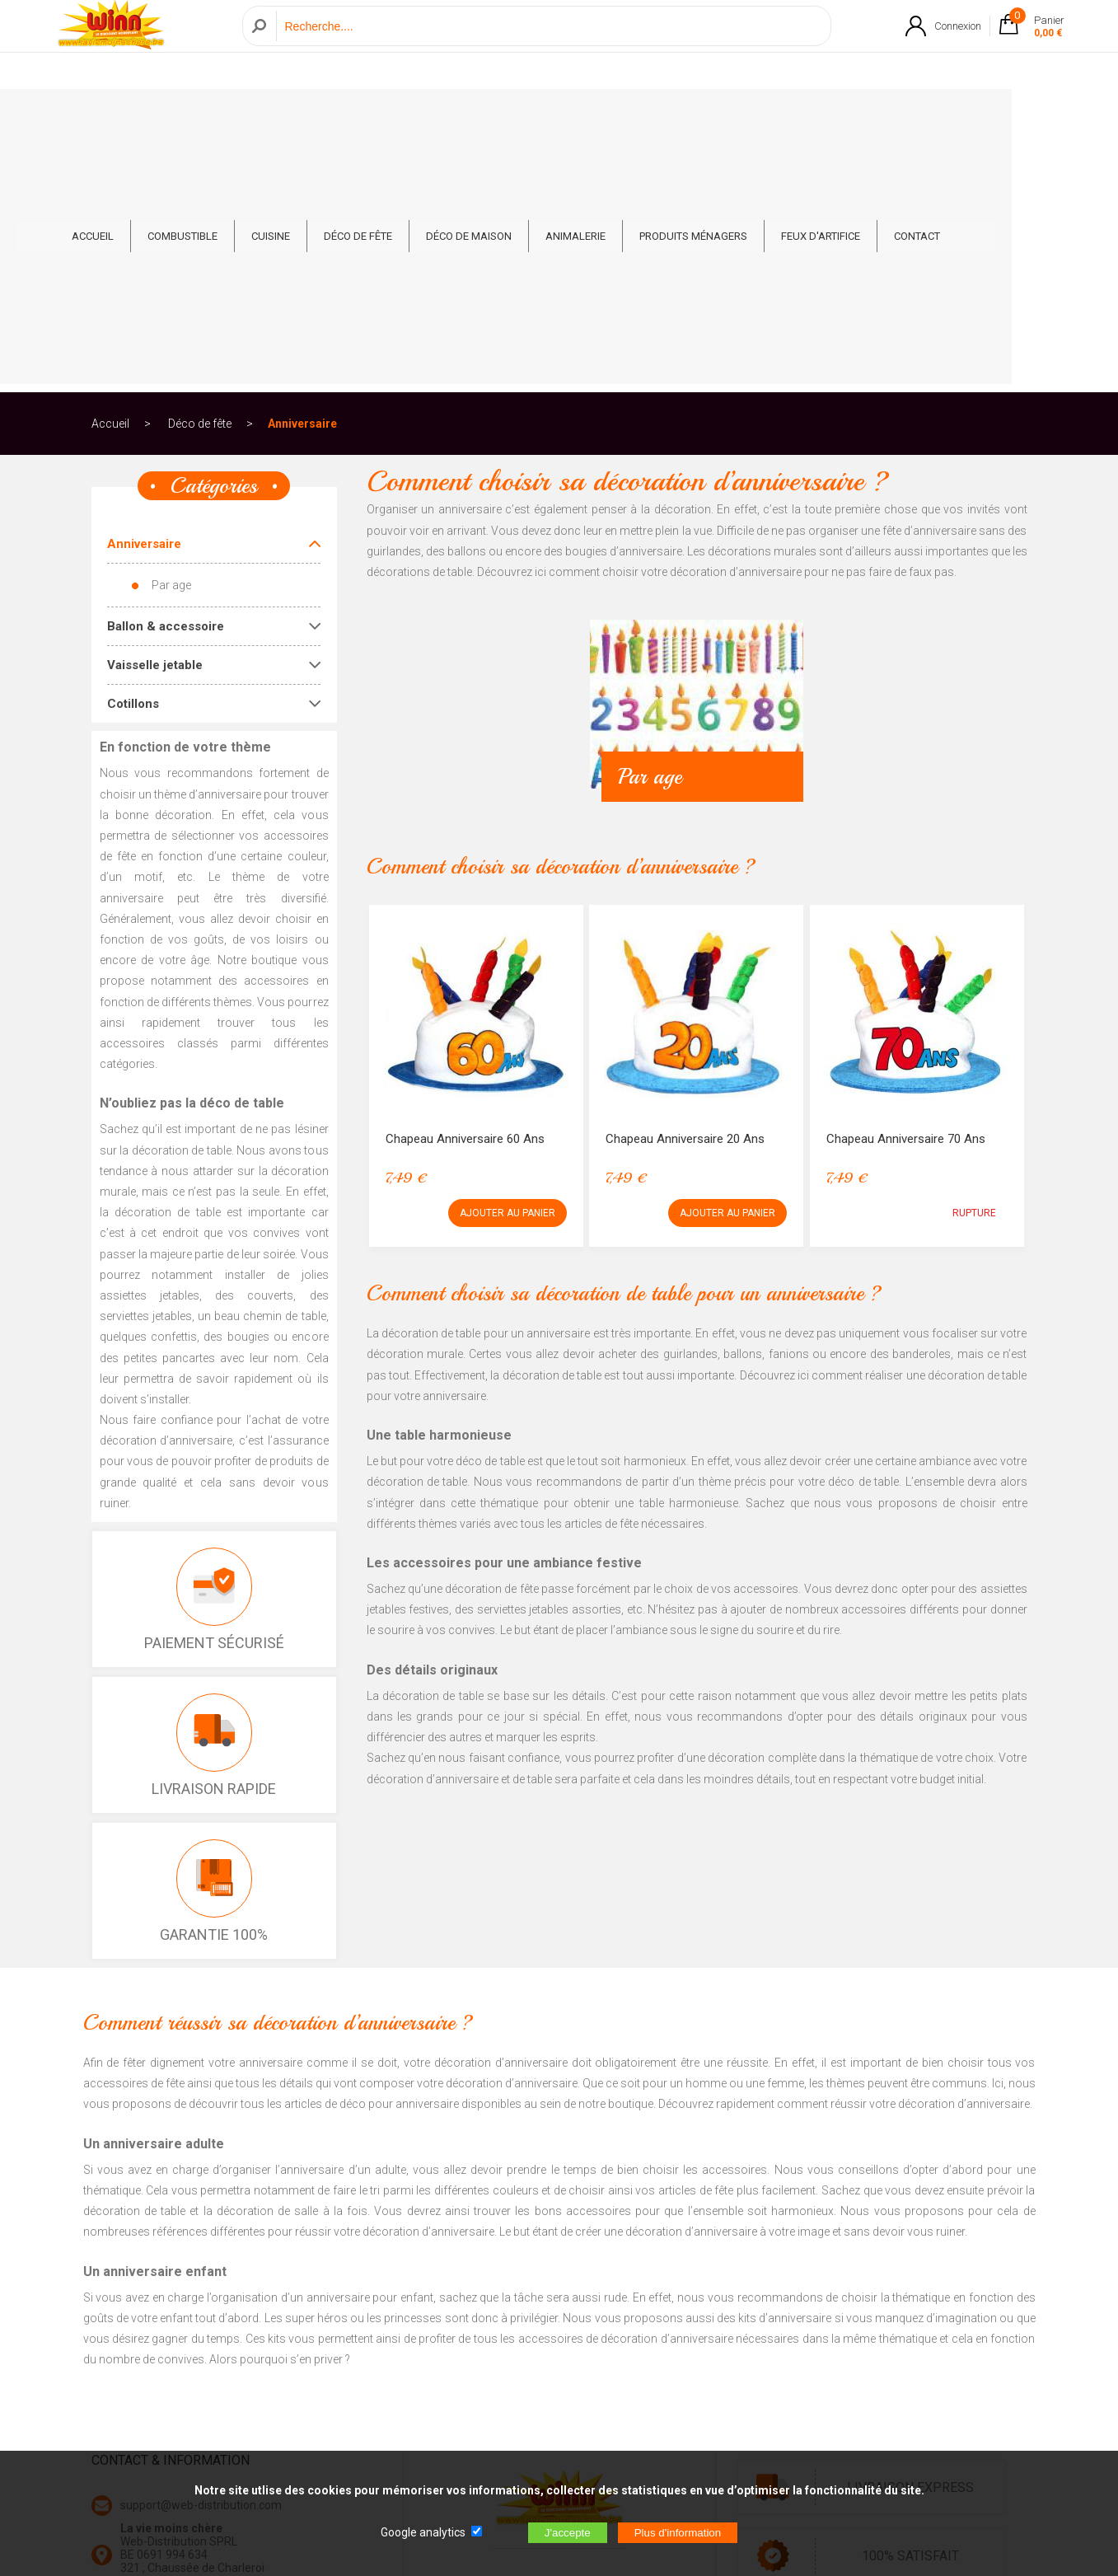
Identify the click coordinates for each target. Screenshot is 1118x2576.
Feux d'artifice (874, 116)
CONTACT (970, 116)
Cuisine (324, 116)
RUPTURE (974, 966)
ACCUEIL (146, 116)
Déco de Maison (522, 116)
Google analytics (423, 2532)
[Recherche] (549, 44)
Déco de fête (411, 116)
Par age (171, 337)
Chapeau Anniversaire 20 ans (685, 891)
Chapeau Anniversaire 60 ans (465, 891)
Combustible (236, 116)
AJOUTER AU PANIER (507, 966)
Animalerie (629, 116)
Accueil (110, 176)
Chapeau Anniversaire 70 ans (905, 891)
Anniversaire (302, 176)
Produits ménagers (747, 116)
